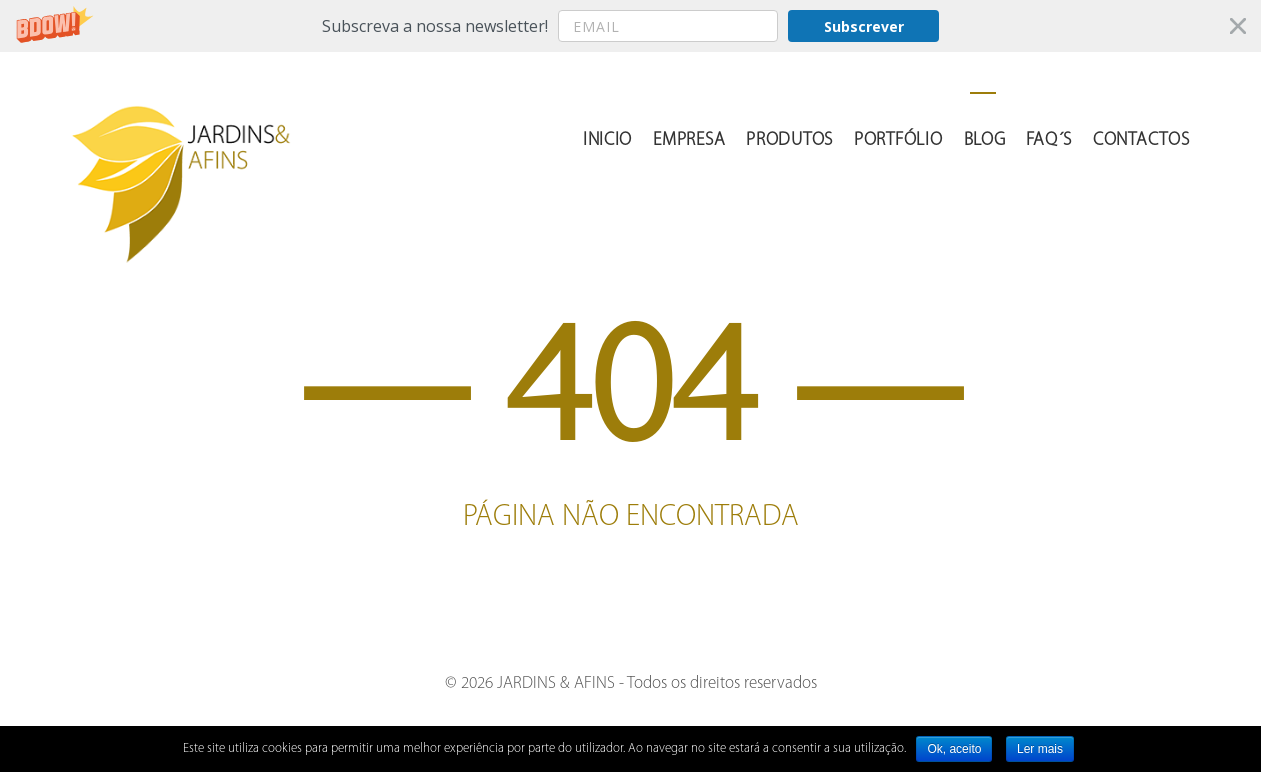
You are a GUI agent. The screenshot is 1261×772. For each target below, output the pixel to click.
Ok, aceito (954, 749)
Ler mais (1040, 749)
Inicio (607, 140)
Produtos (789, 140)
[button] (630, 26)
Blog (985, 140)
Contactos (1141, 140)
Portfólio (898, 140)
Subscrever (864, 26)
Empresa (689, 140)
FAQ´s (1049, 140)
